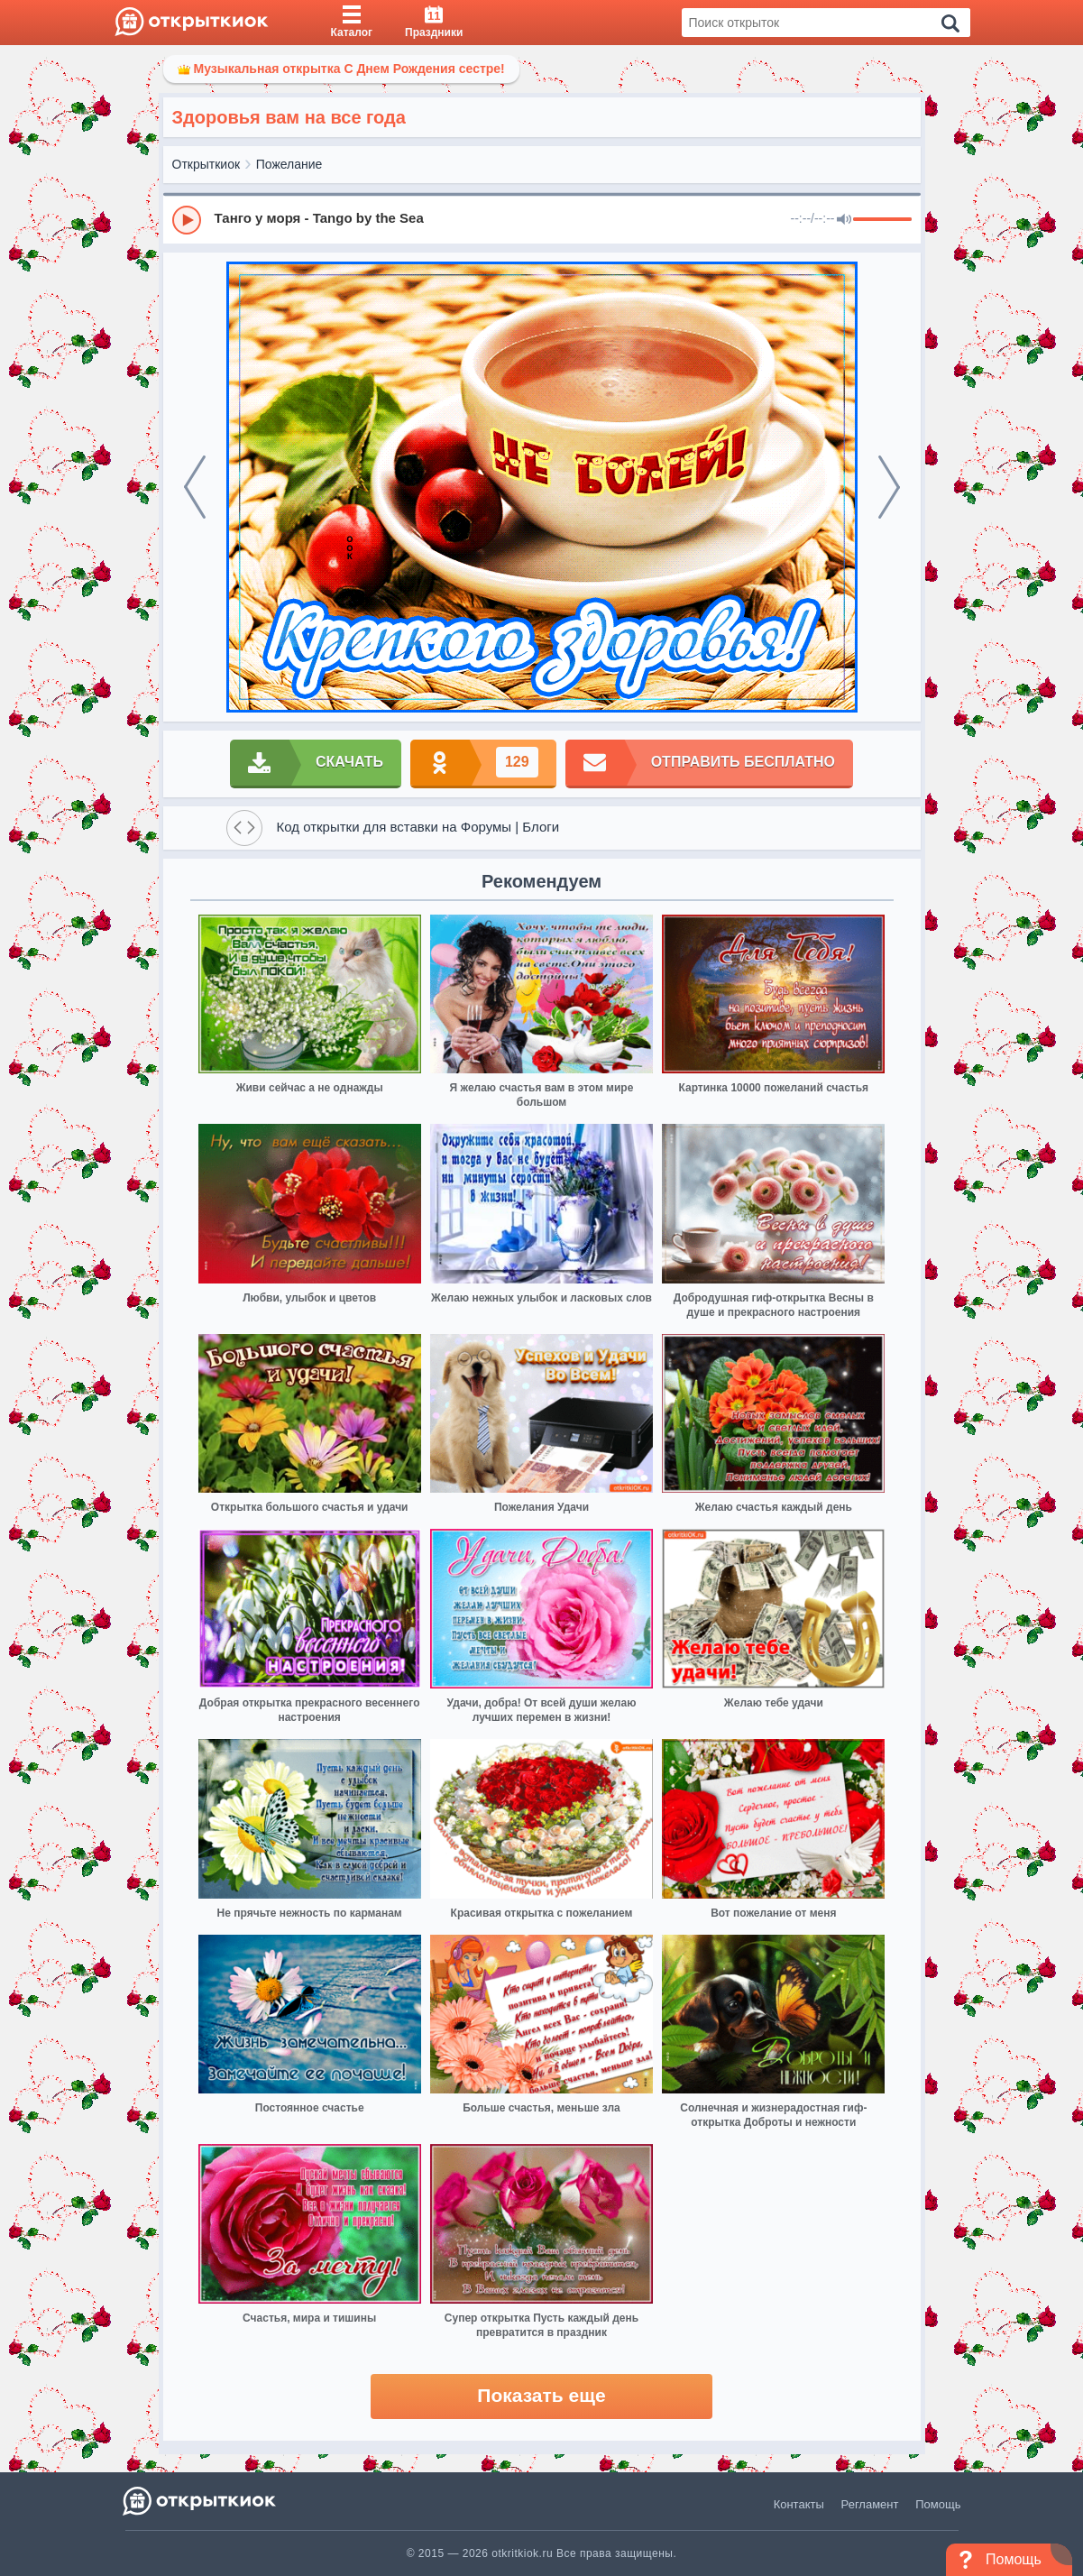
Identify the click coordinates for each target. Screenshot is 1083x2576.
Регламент (870, 2504)
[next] (889, 487)
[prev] (195, 487)
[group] (542, 219)
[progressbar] (882, 220)
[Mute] (844, 220)
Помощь (937, 2504)
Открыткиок (206, 164)
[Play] (186, 220)
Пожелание (289, 164)
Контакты (799, 2504)
